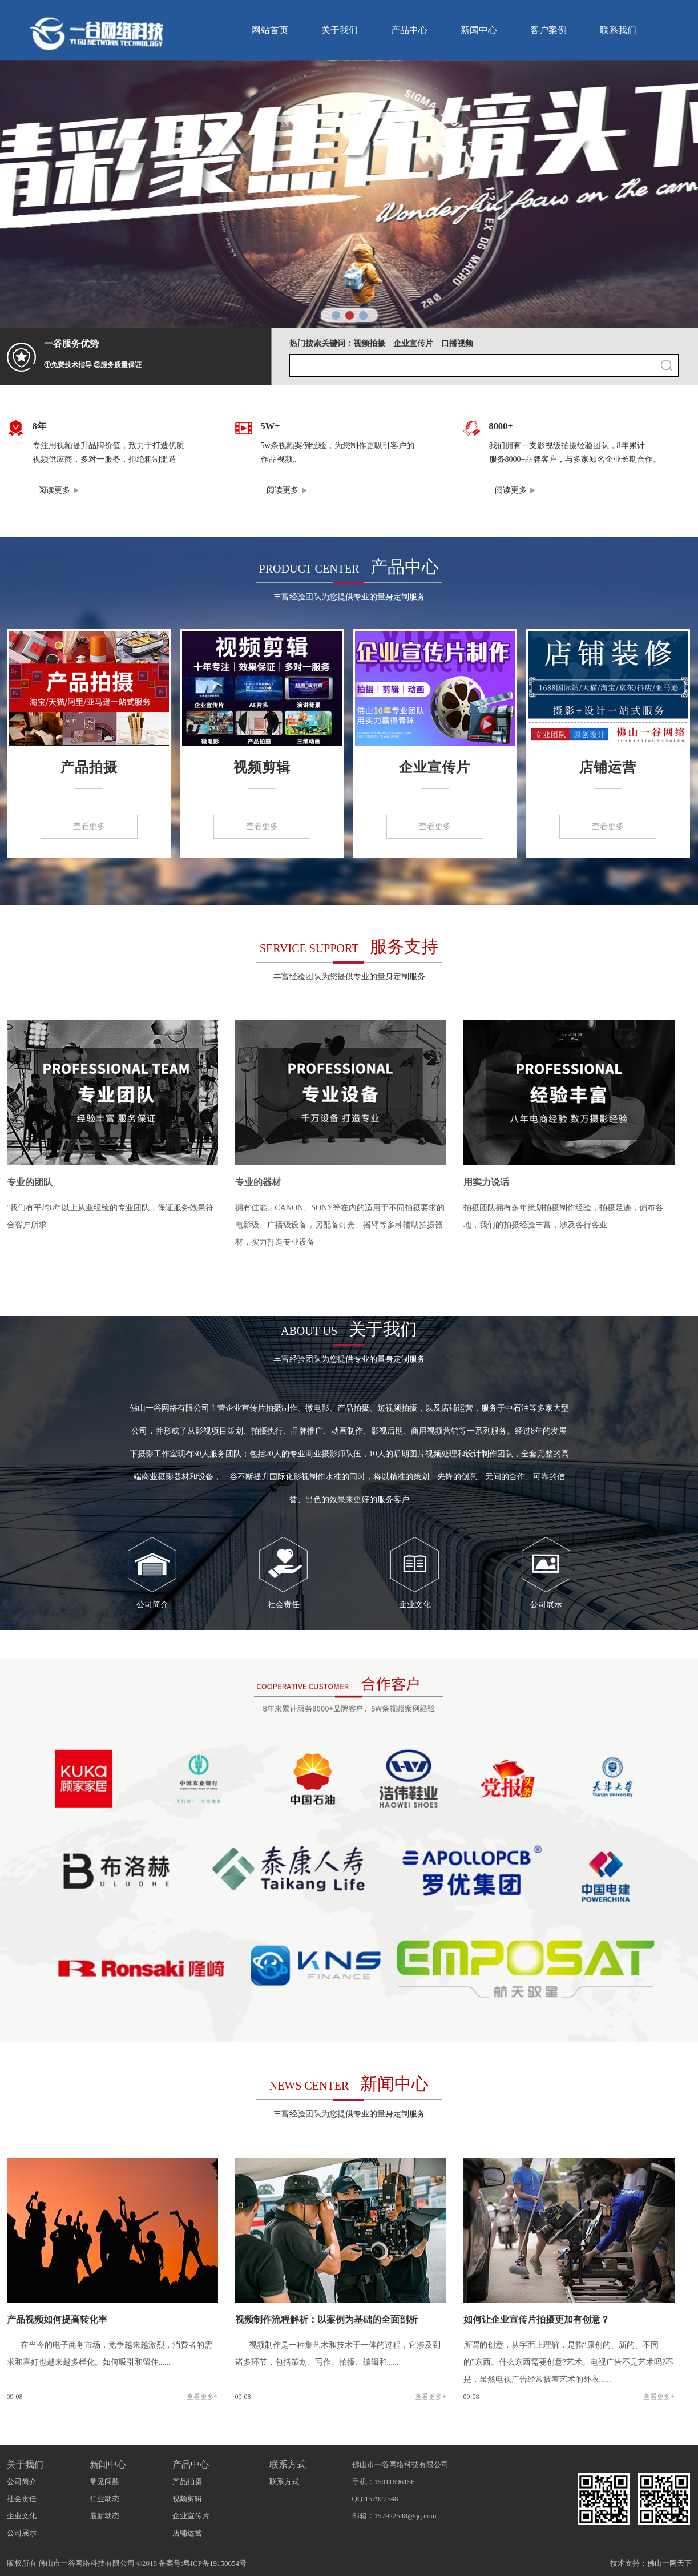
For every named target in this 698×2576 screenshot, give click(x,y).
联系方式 (287, 2464)
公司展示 (546, 1604)
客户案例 (548, 30)
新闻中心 (479, 30)
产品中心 (409, 30)
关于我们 (339, 30)
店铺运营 (607, 767)
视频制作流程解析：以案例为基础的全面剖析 (326, 2319)
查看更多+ (202, 2397)
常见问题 (104, 2481)
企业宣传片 (413, 343)
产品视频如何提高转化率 (57, 2319)
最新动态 (104, 2515)
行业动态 (104, 2498)
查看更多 (89, 826)
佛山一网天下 (669, 2563)
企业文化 (415, 1604)
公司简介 (152, 1604)
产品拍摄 (89, 767)
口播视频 (457, 343)
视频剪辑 (262, 767)
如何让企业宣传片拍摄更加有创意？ (536, 2319)
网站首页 (270, 30)
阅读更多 (54, 490)
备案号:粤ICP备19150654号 (203, 2563)
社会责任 (284, 1604)
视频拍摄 (369, 343)
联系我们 (618, 30)
